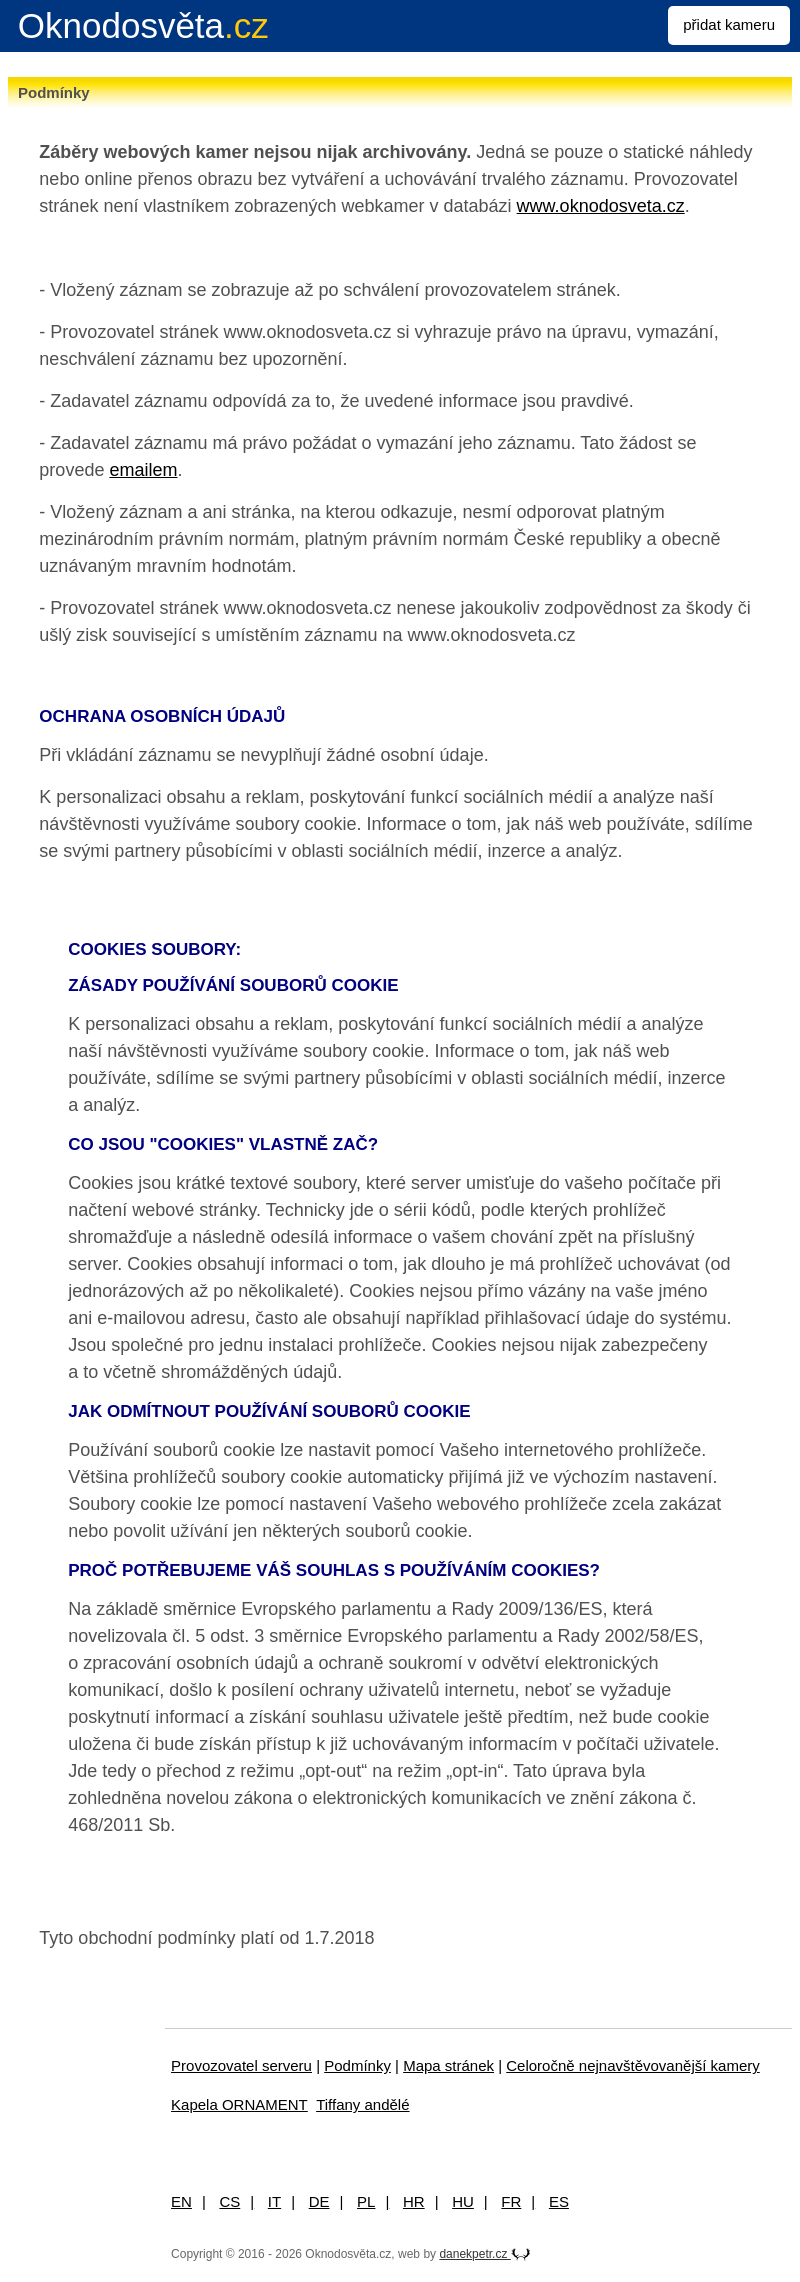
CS (229, 2201)
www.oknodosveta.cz (601, 206)
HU (463, 2201)
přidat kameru (729, 24)
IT (274, 2201)
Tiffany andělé (362, 2104)
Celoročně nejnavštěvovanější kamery (632, 2065)
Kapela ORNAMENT (239, 2104)
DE (319, 2201)
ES (559, 2201)
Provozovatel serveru (241, 2065)
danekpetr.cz (484, 2254)
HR (414, 2201)
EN (181, 2201)
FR (511, 2201)
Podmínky (357, 2065)
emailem (143, 470)
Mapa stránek (448, 2065)
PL (366, 2201)
